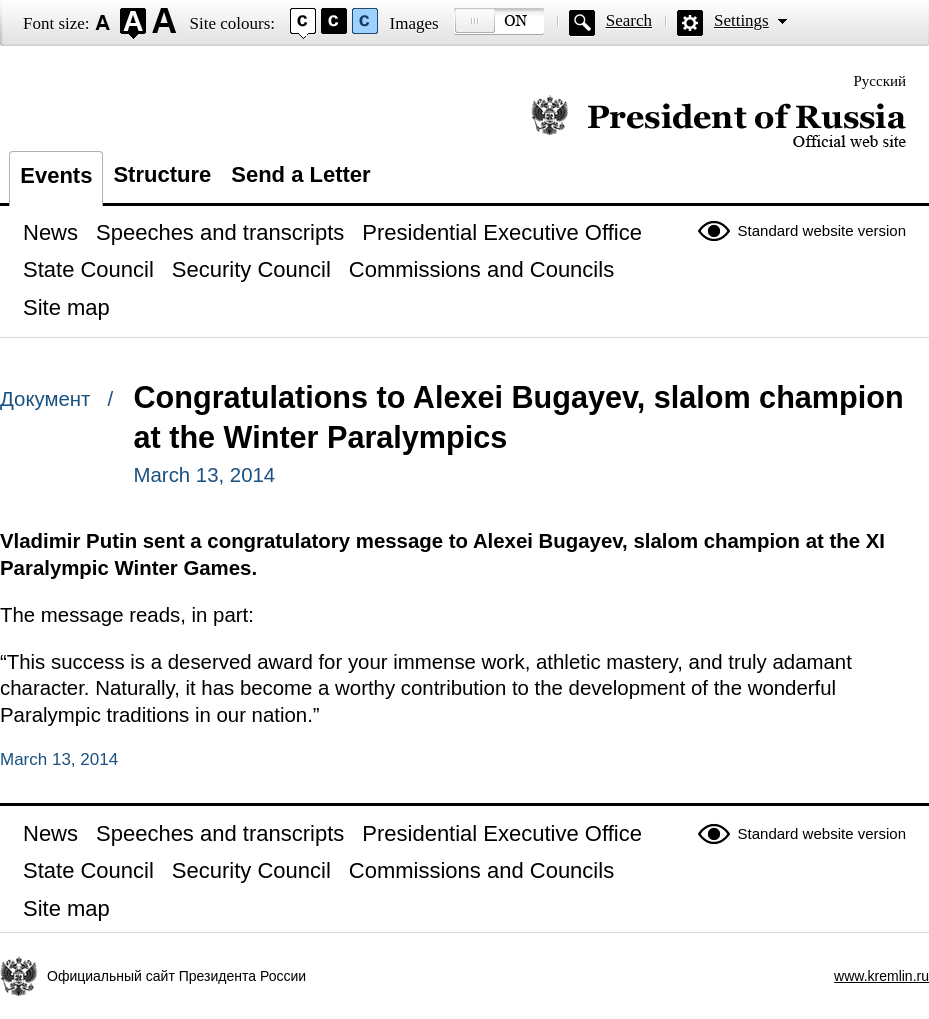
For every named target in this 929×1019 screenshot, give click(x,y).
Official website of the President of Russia (718, 122)
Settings (741, 20)
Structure (162, 174)
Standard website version (822, 230)
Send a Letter (300, 174)
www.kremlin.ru (881, 976)
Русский (880, 81)
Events (56, 175)
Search (629, 20)
